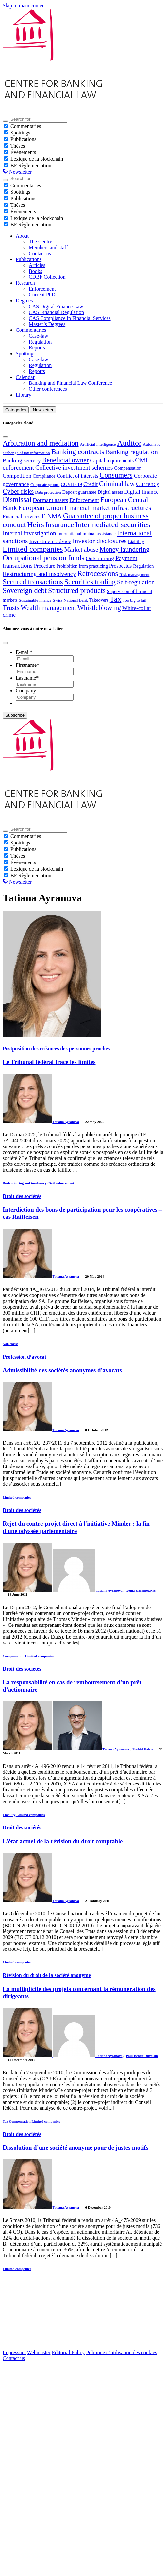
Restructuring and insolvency (39, 573)
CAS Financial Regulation (56, 312)
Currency (147, 483)
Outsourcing (100, 558)
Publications (23, 139)
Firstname (27, 665)
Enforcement (42, 289)
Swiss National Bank (70, 600)
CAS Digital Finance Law (56, 306)
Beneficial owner (65, 460)
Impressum (14, 2352)
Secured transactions (33, 582)
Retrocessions (97, 573)
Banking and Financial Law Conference (70, 383)
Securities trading (90, 582)
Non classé (10, 1344)
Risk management (134, 574)
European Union (40, 507)
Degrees (24, 300)
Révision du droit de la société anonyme (47, 1975)
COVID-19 (71, 484)
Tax (116, 599)
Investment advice (50, 541)
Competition (17, 475)
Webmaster (39, 2352)
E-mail (24, 652)
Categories (15, 409)
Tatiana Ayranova (66, 1122)
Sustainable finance (35, 600)
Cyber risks (18, 491)
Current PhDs (43, 294)
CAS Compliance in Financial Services (70, 318)
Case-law (38, 336)
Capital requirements (112, 460)
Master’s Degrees (47, 324)
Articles (37, 265)
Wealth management (48, 607)
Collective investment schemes (74, 467)
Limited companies (33, 549)
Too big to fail (134, 600)
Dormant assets (50, 500)
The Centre (40, 241)
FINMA (52, 516)
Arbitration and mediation (41, 443)
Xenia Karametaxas (141, 1590)
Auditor (129, 443)
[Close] (5, 437)
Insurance (59, 525)
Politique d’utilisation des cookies (121, 2352)
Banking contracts (77, 452)
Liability (136, 541)
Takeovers (98, 600)
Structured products (77, 590)
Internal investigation (29, 533)
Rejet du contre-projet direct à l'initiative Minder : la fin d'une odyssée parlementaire (76, 1527)
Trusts (11, 607)
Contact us (40, 253)
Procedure (44, 566)
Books (35, 271)
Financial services (21, 516)
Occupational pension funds (43, 558)
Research (25, 283)
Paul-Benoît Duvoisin (142, 2056)
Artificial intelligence (98, 444)
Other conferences (48, 389)
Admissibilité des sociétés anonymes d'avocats (62, 1370)
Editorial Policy (68, 2352)
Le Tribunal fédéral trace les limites (49, 1061)
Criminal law (117, 483)
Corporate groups (44, 484)
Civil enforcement (60, 1183)
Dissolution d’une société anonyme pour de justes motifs (75, 2147)
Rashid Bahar (142, 1749)
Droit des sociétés (22, 1196)
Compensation (127, 468)
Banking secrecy (22, 460)
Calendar (25, 377)
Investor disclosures (100, 540)
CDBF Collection (47, 277)
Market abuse (81, 549)
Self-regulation (136, 582)
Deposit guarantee (79, 492)
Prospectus (120, 566)
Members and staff (48, 247)
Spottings (20, 132)
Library (23, 395)
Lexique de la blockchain (36, 159)
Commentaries (25, 126)
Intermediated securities (112, 524)
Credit (90, 484)
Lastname (27, 678)
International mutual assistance (87, 533)
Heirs (35, 524)
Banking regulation (132, 451)
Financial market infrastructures (107, 507)
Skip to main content (24, 5)
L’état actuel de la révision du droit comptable (63, 1841)
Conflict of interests (77, 476)
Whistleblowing (99, 607)
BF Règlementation (30, 165)
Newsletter (20, 172)
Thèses (17, 146)
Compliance (44, 476)
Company (26, 690)
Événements (23, 152)
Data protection (48, 492)
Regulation (40, 342)
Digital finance (141, 492)
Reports (37, 347)
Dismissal (17, 499)
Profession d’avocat (24, 1356)
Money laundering (125, 549)
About (22, 236)
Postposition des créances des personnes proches (56, 1048)
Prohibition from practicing (82, 566)
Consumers (116, 475)
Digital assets (110, 492)
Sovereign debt (25, 590)
